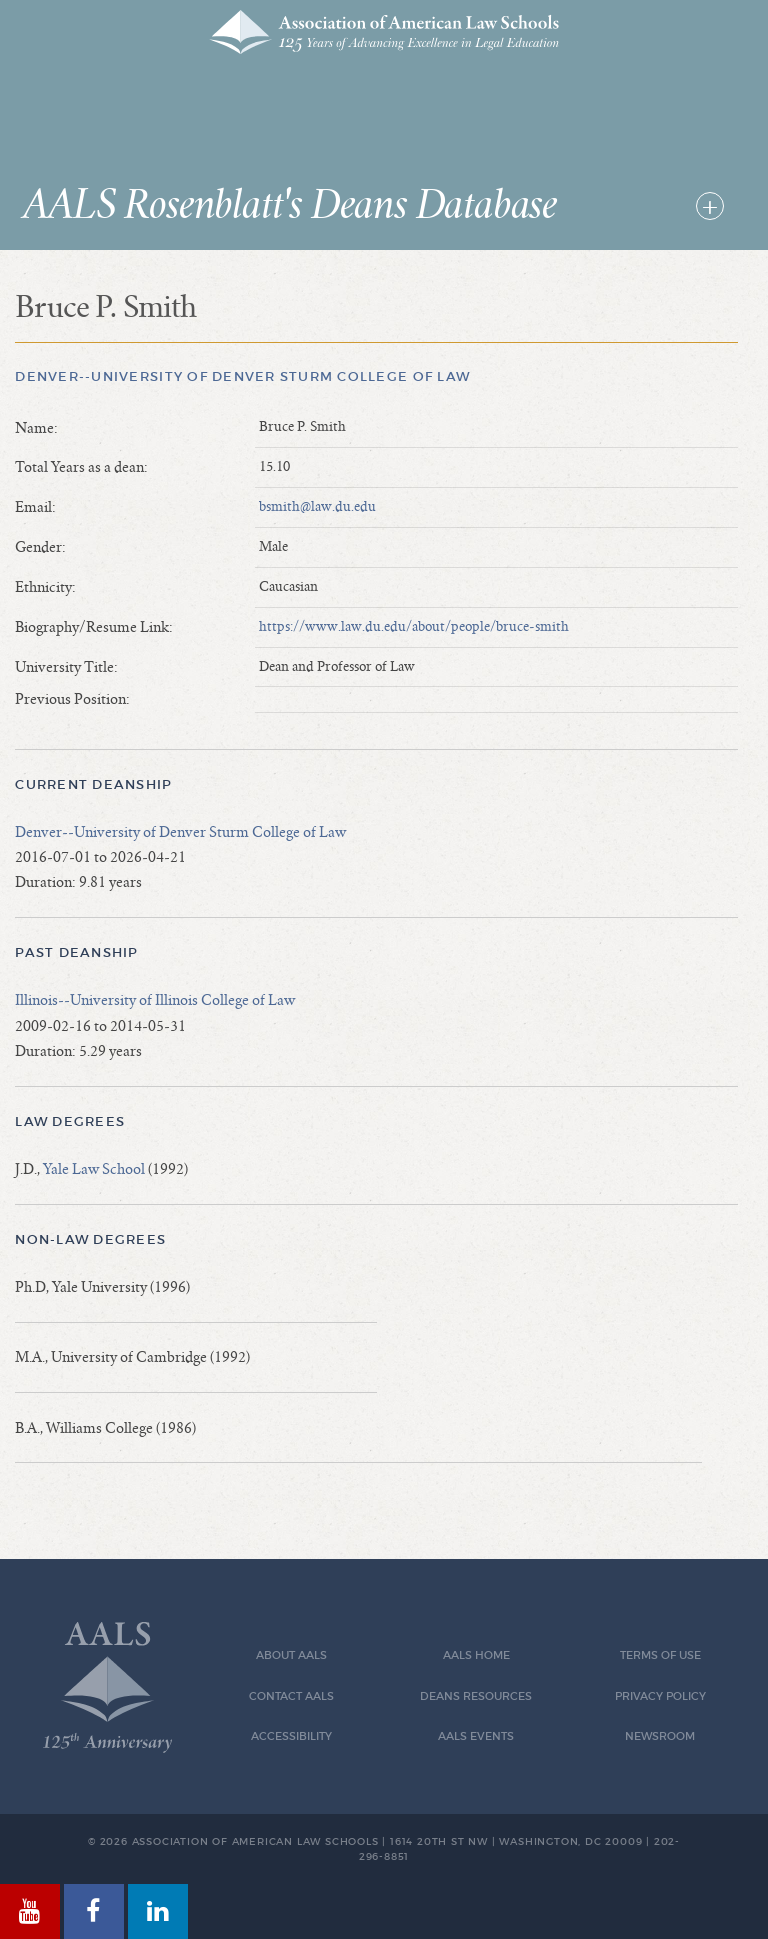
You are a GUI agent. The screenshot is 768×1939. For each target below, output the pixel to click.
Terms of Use (660, 1655)
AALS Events (476, 1736)
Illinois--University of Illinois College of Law (155, 1000)
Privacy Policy (660, 1696)
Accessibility (291, 1736)
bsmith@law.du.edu (317, 507)
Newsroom (660, 1736)
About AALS (291, 1655)
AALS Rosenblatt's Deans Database (290, 206)
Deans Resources (476, 1696)
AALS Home (476, 1655)
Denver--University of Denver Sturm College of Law (242, 376)
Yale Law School (94, 1169)
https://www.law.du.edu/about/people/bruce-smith (414, 627)
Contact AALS (291, 1696)
